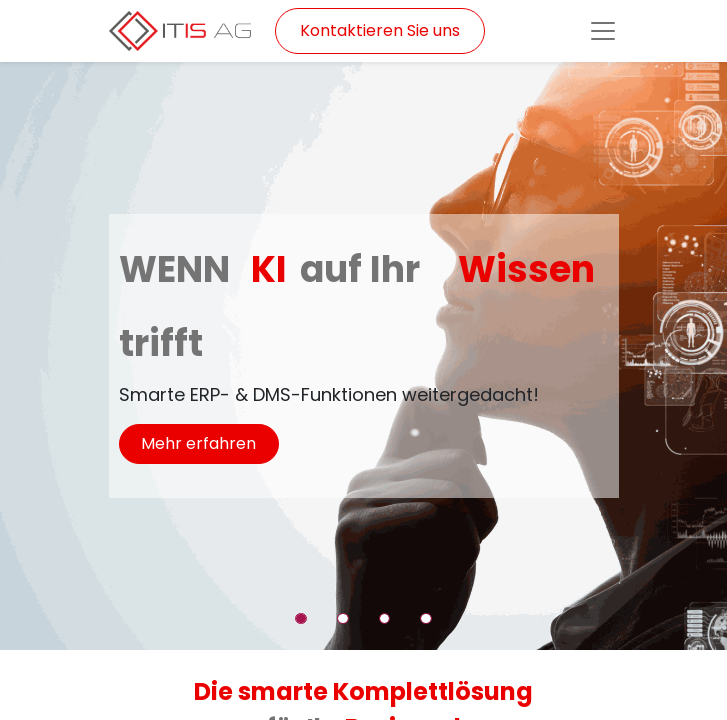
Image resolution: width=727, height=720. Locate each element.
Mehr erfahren (198, 443)
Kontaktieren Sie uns (380, 30)
